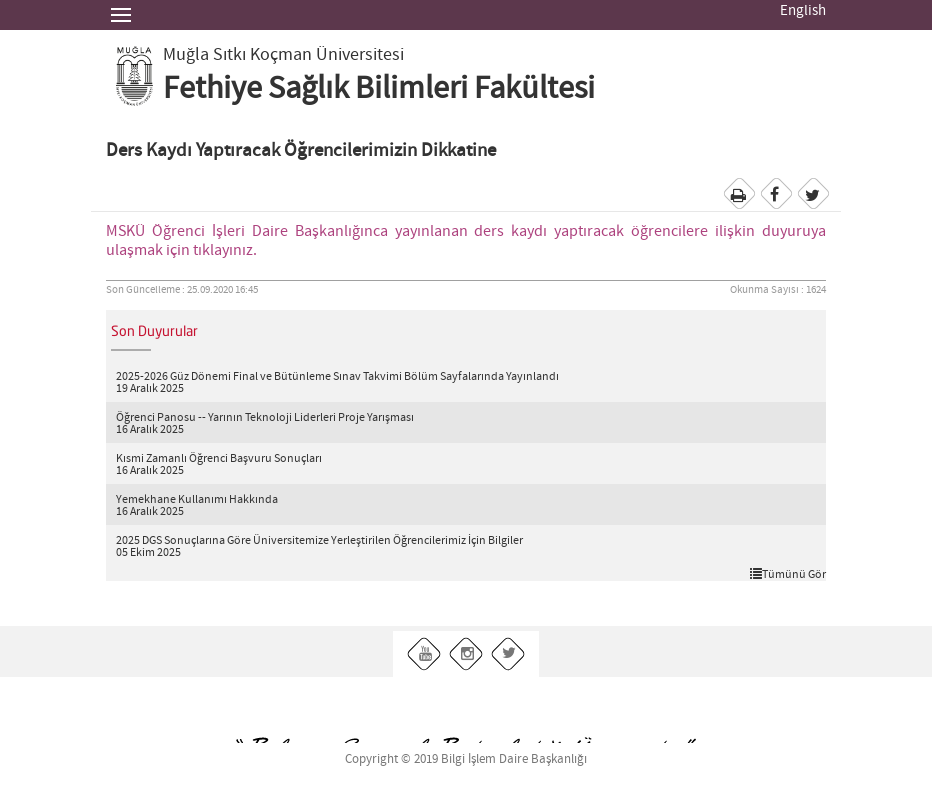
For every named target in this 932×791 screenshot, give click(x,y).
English (803, 11)
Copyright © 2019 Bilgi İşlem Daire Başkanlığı (466, 759)
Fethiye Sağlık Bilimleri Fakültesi (379, 89)
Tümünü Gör (788, 574)
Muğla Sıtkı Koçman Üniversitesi (283, 55)
